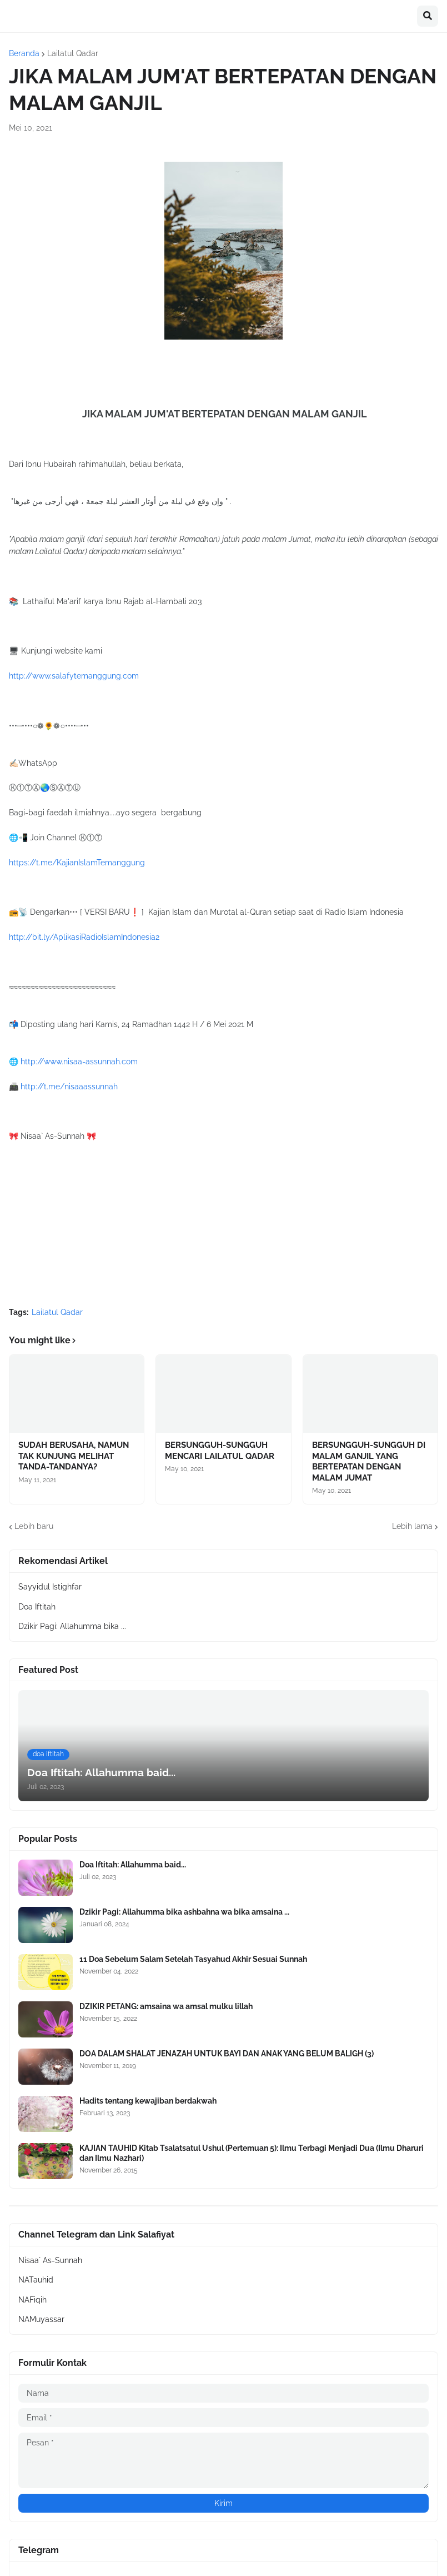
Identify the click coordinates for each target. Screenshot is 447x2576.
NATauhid (35, 2279)
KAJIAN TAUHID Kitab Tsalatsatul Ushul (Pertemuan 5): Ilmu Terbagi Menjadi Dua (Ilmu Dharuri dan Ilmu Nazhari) (251, 2153)
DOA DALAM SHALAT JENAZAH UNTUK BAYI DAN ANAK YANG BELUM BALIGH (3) (226, 2053)
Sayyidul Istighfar (50, 1586)
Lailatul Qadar (72, 53)
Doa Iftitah (37, 1606)
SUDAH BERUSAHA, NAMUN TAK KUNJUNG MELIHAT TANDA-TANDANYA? (73, 1456)
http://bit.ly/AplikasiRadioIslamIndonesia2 (84, 937)
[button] (427, 16)
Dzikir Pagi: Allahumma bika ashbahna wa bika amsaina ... (184, 1911)
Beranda (24, 53)
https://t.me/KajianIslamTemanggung (77, 862)
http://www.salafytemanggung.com (74, 675)
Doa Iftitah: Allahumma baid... (132, 1864)
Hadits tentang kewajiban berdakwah (148, 2100)
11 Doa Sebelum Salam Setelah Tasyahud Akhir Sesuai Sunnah (193, 1959)
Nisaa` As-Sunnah (50, 2260)
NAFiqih (32, 2299)
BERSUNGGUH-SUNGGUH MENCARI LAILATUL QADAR (219, 1450)
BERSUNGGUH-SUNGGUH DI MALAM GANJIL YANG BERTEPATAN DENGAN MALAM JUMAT (368, 1461)
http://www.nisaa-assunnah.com (79, 1061)
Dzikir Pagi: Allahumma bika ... (72, 1626)
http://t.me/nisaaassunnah (69, 1086)
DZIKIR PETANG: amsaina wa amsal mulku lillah (166, 2006)
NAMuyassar (41, 2319)
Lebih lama (412, 1526)
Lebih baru (33, 1526)
